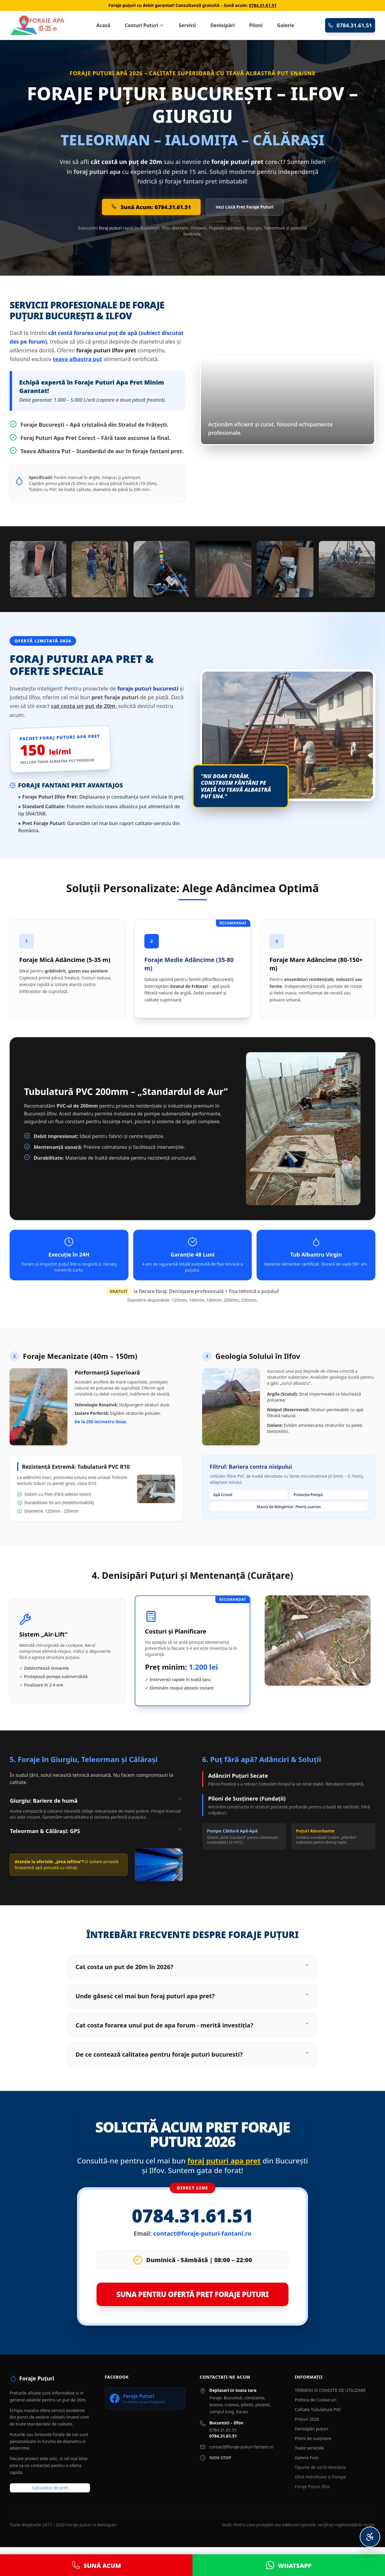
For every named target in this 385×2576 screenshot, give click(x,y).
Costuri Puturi (144, 25)
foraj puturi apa (97, 172)
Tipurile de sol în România (320, 2467)
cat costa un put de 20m (83, 706)
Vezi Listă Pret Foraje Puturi (244, 207)
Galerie (285, 25)
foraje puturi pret (237, 162)
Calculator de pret (50, 2488)
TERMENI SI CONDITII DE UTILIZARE (330, 2390)
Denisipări (222, 25)
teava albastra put (77, 359)
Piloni (256, 25)
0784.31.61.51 (263, 5)
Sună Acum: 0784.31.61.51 (151, 207)
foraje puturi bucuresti (147, 688)
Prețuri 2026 (307, 2419)
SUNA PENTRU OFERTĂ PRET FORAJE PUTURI (192, 2294)
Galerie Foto (307, 2457)
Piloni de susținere (313, 2438)
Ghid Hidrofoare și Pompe (320, 2477)
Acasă (103, 25)
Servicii (187, 25)
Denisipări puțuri (311, 2429)
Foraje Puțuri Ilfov (312, 2486)
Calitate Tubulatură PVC (318, 2409)
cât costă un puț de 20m (126, 162)
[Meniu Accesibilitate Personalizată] (370, 2537)
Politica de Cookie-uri (316, 2400)
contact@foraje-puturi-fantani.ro (202, 2233)
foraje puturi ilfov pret (106, 350)
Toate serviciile (309, 2448)
